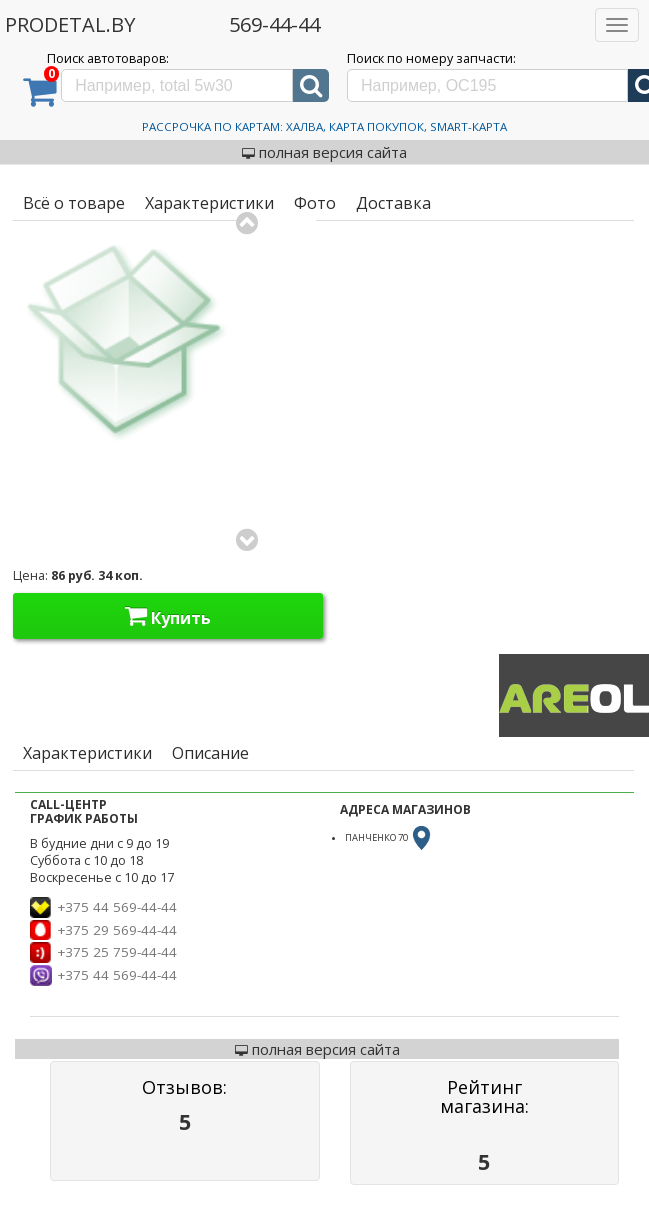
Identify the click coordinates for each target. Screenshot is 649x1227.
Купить (168, 616)
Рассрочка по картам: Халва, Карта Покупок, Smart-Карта (324, 126)
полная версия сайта (324, 152)
